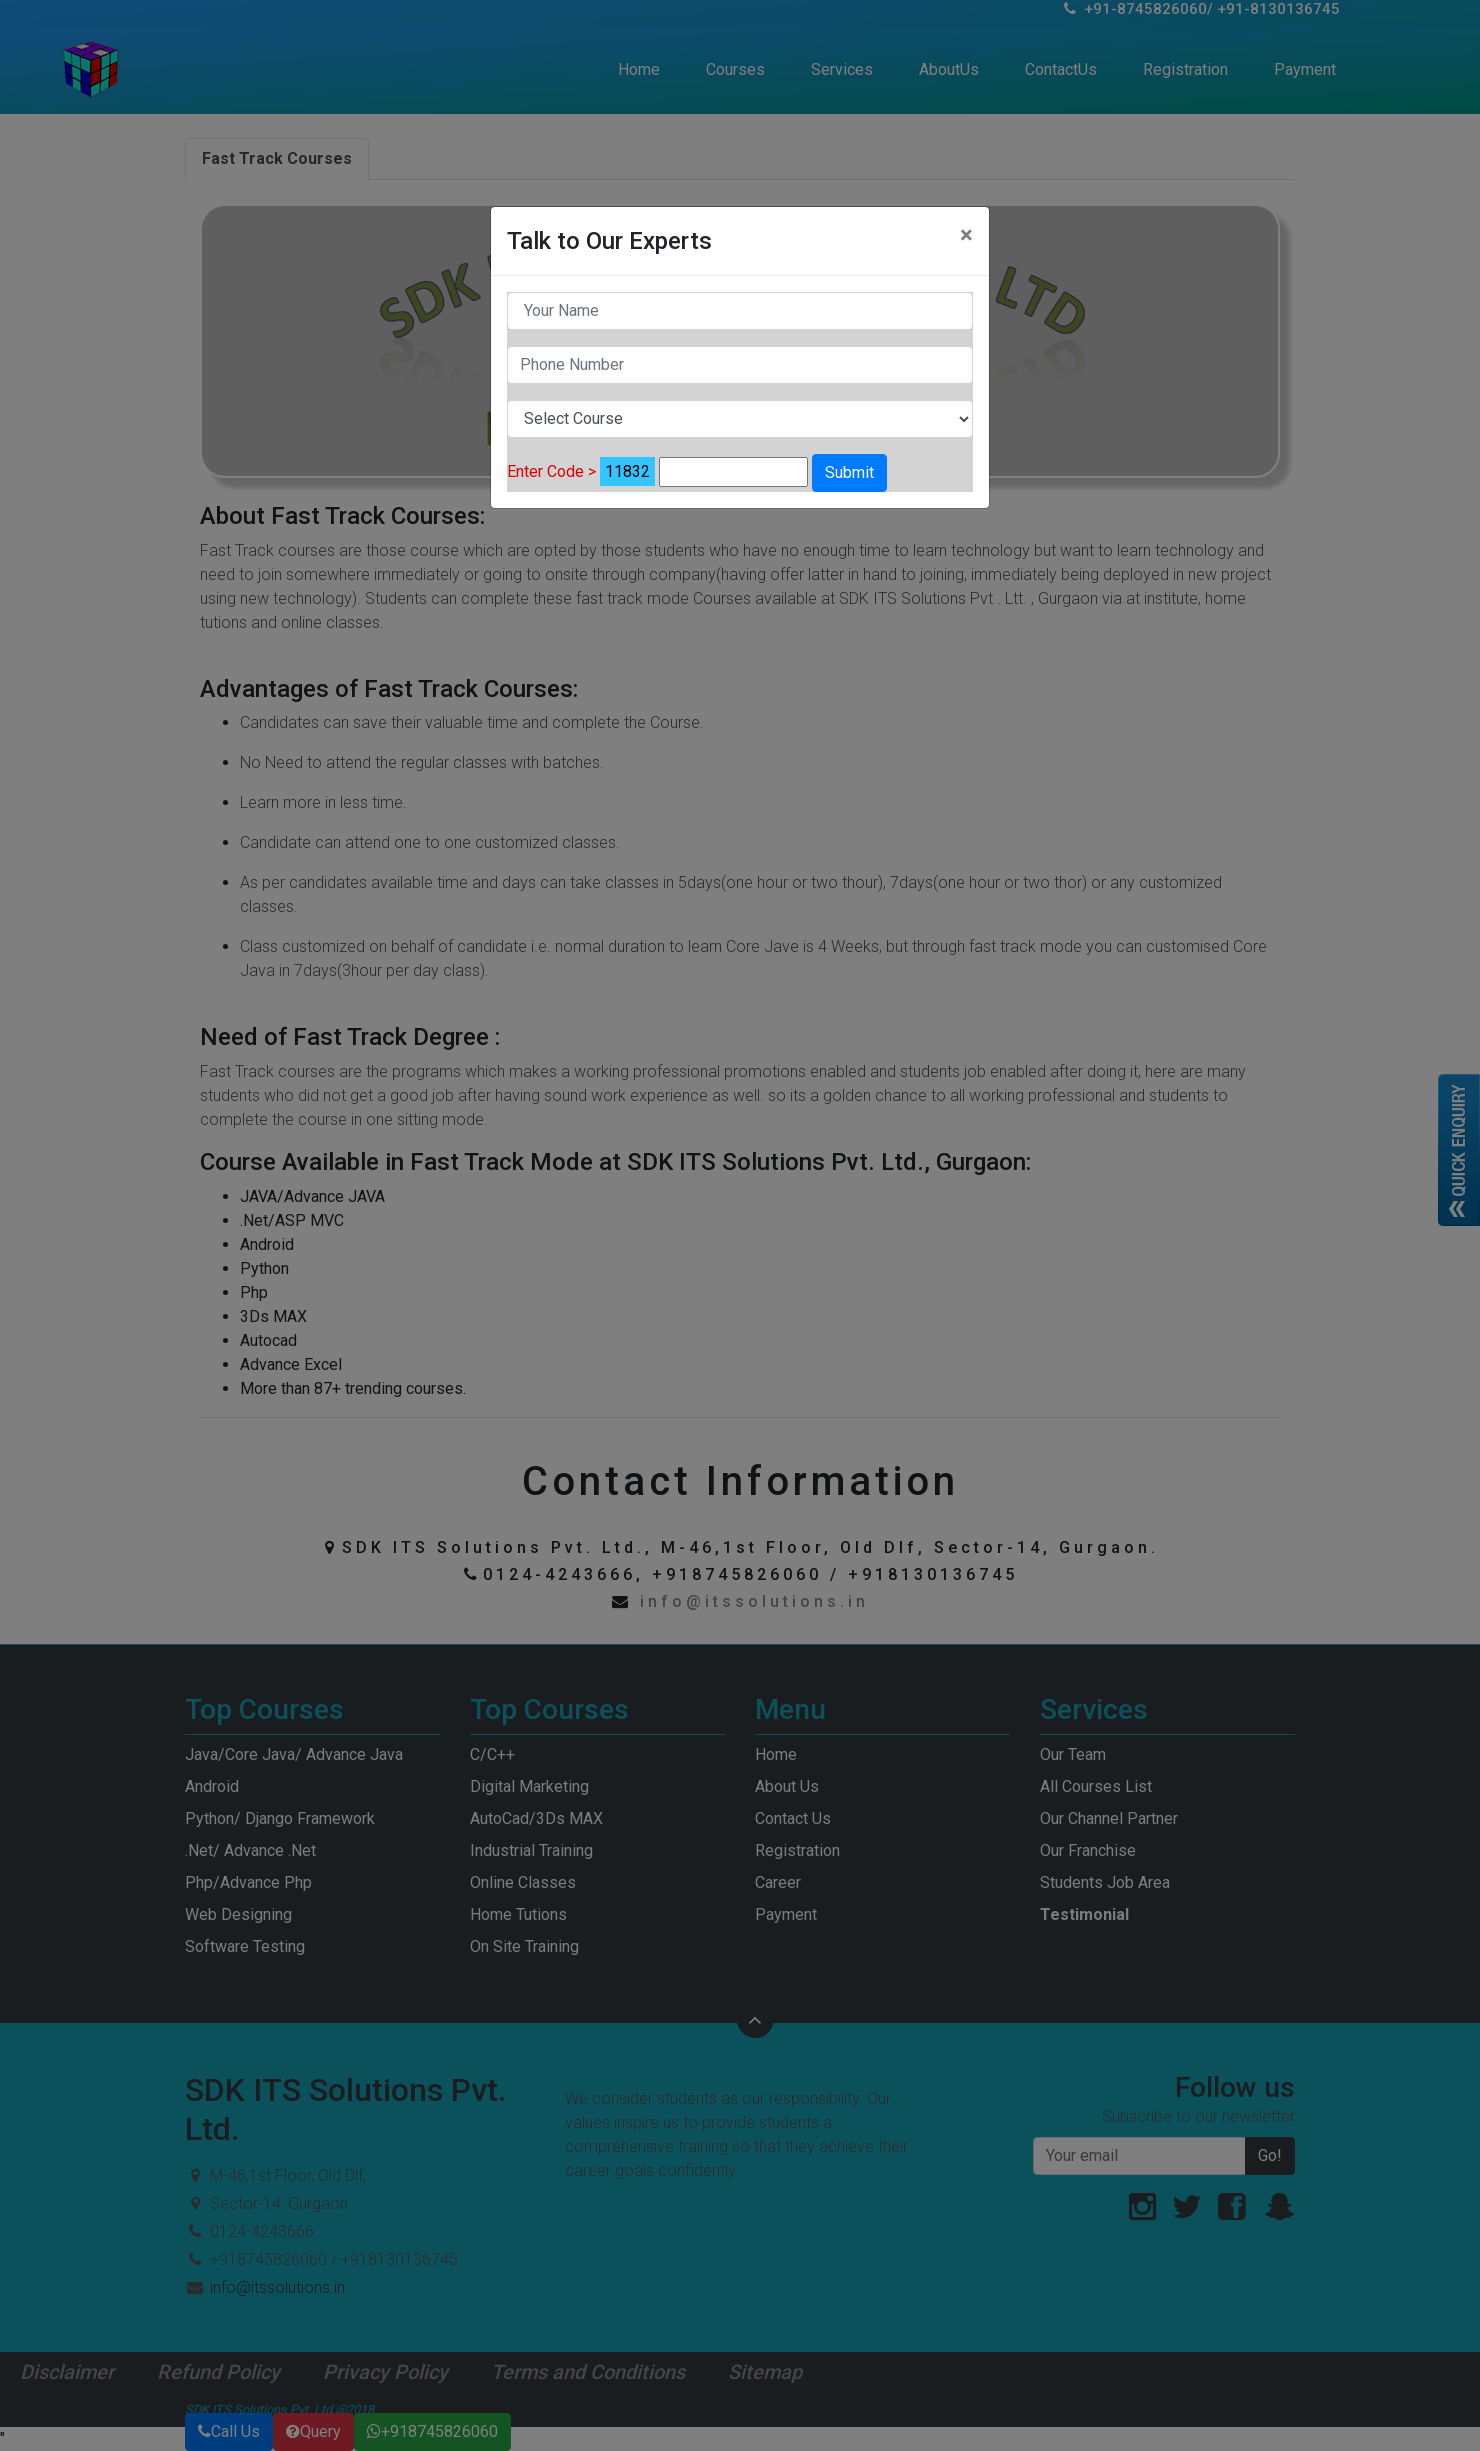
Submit (849, 472)
